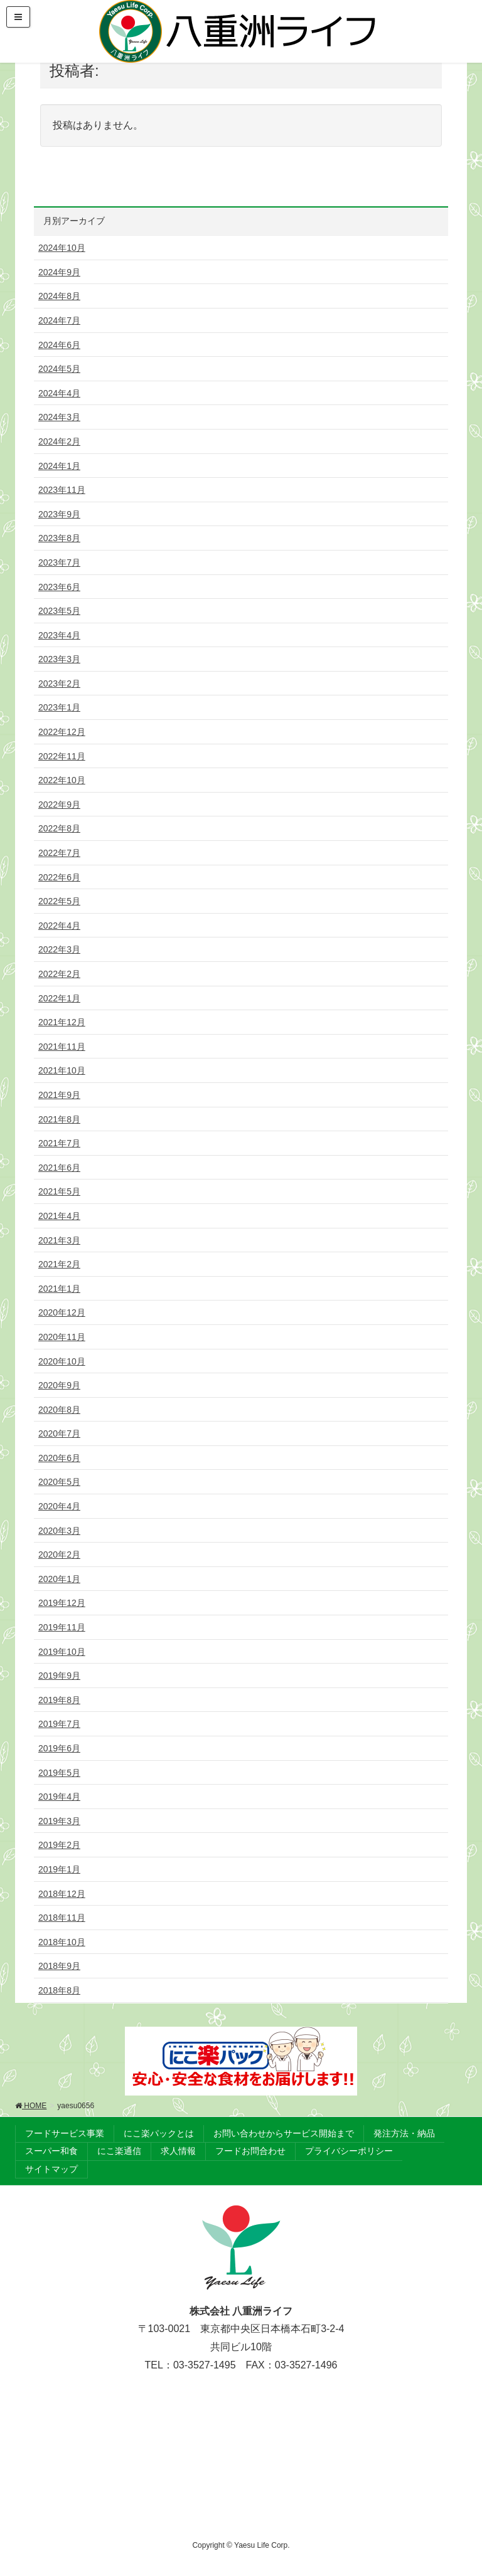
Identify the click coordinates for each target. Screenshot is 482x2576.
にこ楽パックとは (159, 2133)
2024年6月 (59, 345)
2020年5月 (59, 1482)
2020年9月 (59, 1385)
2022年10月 (61, 780)
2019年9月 (59, 1676)
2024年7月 (59, 320)
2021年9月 (59, 1095)
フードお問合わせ (250, 2151)
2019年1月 (59, 1869)
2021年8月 (59, 1119)
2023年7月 (59, 562)
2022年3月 (59, 949)
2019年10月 (61, 1652)
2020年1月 (59, 1579)
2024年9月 (59, 272)
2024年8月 (59, 296)
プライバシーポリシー (349, 2151)
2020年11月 (61, 1337)
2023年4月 (59, 635)
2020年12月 (61, 1312)
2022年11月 (61, 756)
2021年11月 (61, 1047)
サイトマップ (51, 2169)
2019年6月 (59, 1748)
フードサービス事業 (64, 2133)
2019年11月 (61, 1627)
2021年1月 (59, 1289)
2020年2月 (59, 1554)
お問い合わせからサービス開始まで (283, 2133)
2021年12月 (61, 1022)
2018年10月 (61, 1942)
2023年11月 (61, 490)
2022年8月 (59, 828)
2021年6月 (59, 1168)
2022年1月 (59, 998)
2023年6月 (59, 587)
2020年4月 (59, 1506)
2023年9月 (59, 514)
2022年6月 (59, 877)
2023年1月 (59, 707)
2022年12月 (61, 732)
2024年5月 (59, 369)
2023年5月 (59, 611)
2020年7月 (59, 1433)
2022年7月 (59, 853)
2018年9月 (59, 1966)
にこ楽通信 (119, 2151)
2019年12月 (61, 1603)
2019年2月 (59, 1845)
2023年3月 (59, 659)
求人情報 (178, 2151)
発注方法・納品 (404, 2133)
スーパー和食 (51, 2151)
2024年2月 (59, 441)
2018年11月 (61, 1918)
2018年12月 (61, 1894)
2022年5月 (59, 901)
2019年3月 (59, 1821)
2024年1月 (59, 466)
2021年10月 (61, 1070)
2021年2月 (59, 1264)
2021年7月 (59, 1143)
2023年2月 (59, 683)
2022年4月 (59, 926)
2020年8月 (59, 1410)
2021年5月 (59, 1191)
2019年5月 (59, 1773)
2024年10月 (61, 248)
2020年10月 (61, 1361)
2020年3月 (59, 1531)
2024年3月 (59, 417)
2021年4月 (59, 1216)
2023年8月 (59, 538)
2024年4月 (59, 393)
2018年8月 (59, 1990)
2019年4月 (59, 1797)
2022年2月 (59, 974)
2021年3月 (59, 1240)
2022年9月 (59, 805)
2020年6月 (59, 1458)
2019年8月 (59, 1700)
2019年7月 (59, 1724)
